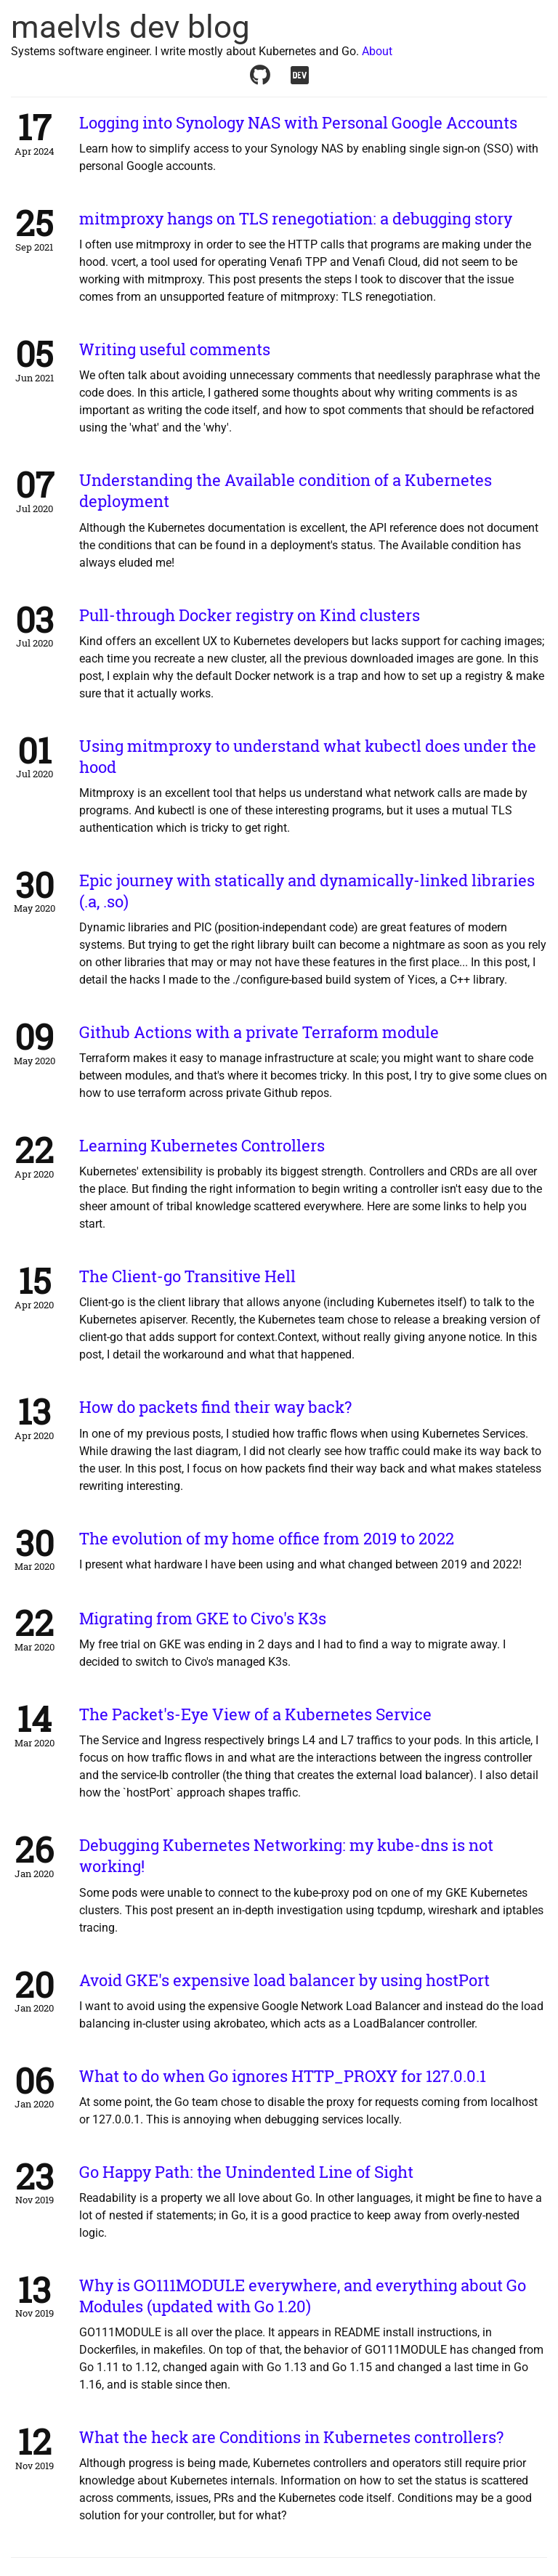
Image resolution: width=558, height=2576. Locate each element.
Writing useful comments (174, 349)
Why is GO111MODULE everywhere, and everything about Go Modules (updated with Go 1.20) (302, 2296)
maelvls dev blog (130, 27)
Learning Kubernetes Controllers (202, 1145)
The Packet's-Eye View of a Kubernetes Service (255, 1714)
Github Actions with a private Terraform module (259, 1031)
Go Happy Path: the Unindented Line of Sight (246, 2171)
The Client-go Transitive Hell (187, 1276)
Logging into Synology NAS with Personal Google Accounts (298, 122)
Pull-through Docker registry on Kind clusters (249, 614)
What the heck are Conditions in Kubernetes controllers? (291, 2436)
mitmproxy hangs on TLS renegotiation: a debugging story (295, 218)
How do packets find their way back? (215, 1406)
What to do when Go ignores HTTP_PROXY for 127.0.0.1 (282, 2075)
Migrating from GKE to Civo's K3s (202, 1618)
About (377, 51)
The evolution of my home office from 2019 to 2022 (266, 1538)
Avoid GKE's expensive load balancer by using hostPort (284, 1979)
